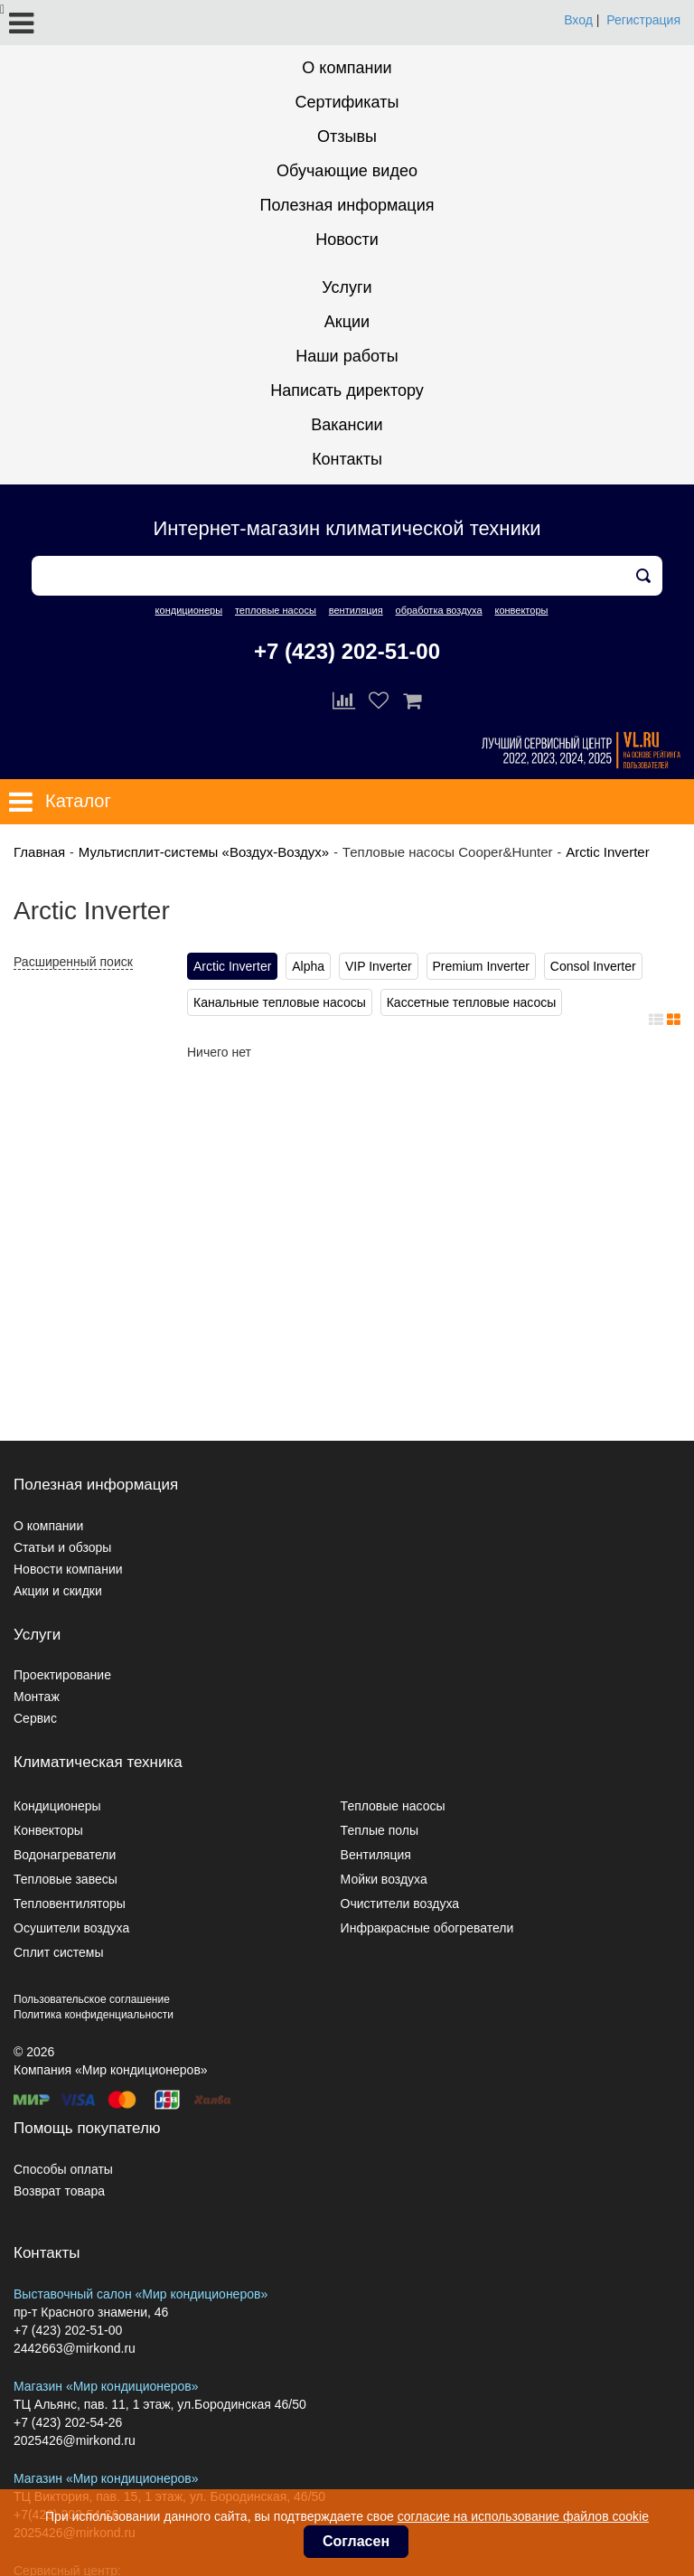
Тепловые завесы (65, 1879)
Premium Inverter (481, 966)
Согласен (356, 2541)
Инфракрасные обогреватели (427, 1928)
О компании (346, 68)
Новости (347, 239)
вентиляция (356, 610)
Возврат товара (59, 2191)
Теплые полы (379, 1830)
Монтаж (37, 1696)
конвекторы (521, 610)
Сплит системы (59, 1952)
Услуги (346, 287)
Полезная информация (347, 205)
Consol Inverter (593, 966)
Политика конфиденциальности (94, 2014)
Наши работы (347, 356)
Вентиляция (376, 1854)
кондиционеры (188, 610)
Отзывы (347, 136)
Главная (39, 852)
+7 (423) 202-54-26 (68, 2422)
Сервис (35, 1718)
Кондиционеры (57, 1806)
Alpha (308, 966)
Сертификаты (347, 102)
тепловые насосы (275, 610)
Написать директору (347, 390)
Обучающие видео (347, 171)
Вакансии (346, 425)
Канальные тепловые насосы (279, 1002)
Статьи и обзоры (62, 1547)
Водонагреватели (65, 1854)
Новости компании (68, 1569)
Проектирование (62, 1675)
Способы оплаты (63, 2169)
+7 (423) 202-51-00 (347, 651)
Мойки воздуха (384, 1879)
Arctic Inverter (608, 852)
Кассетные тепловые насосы (472, 1002)
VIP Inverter (378, 966)
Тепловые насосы (393, 1806)
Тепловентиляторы (70, 1903)
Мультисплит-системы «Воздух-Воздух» (204, 852)
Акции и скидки (58, 1591)
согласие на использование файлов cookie (523, 2516)
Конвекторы (48, 1830)
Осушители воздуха (71, 1928)
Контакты (347, 459)
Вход (578, 20)
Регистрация (643, 20)
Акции (347, 322)
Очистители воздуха (400, 1903)
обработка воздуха (439, 610)
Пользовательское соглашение (92, 1999)
